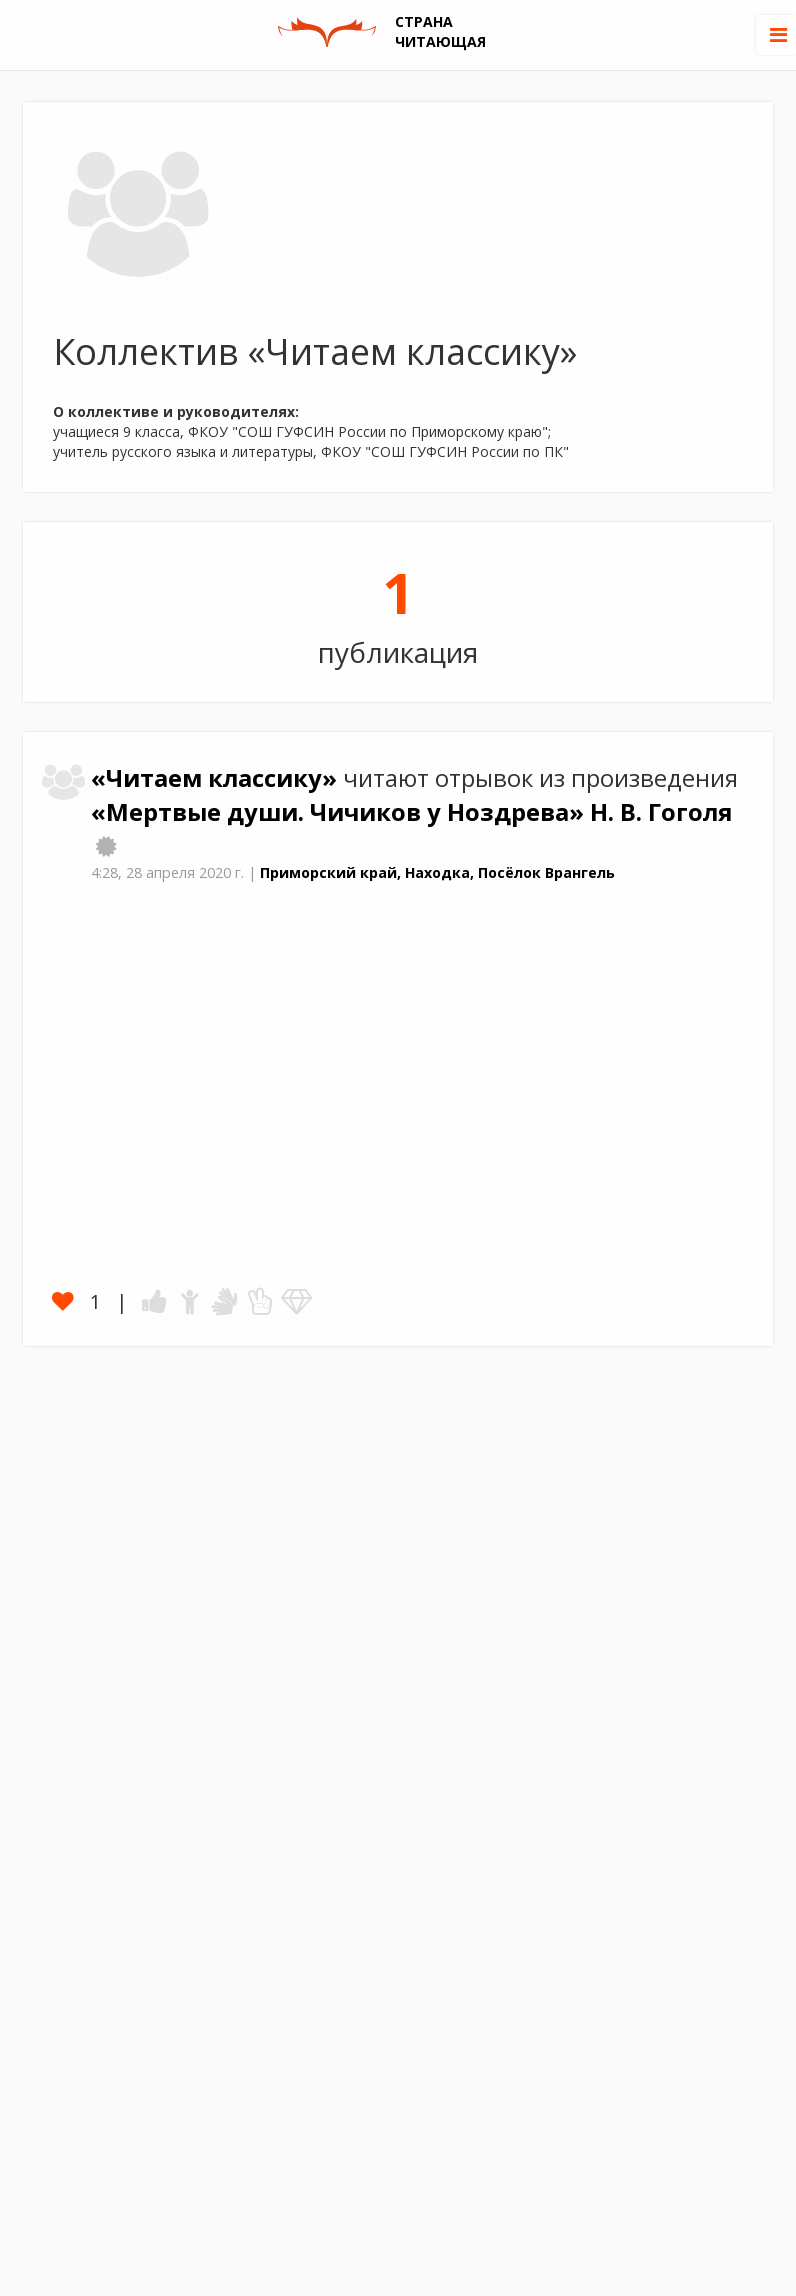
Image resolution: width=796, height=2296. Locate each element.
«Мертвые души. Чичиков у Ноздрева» (340, 812)
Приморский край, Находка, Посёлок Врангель (437, 872)
